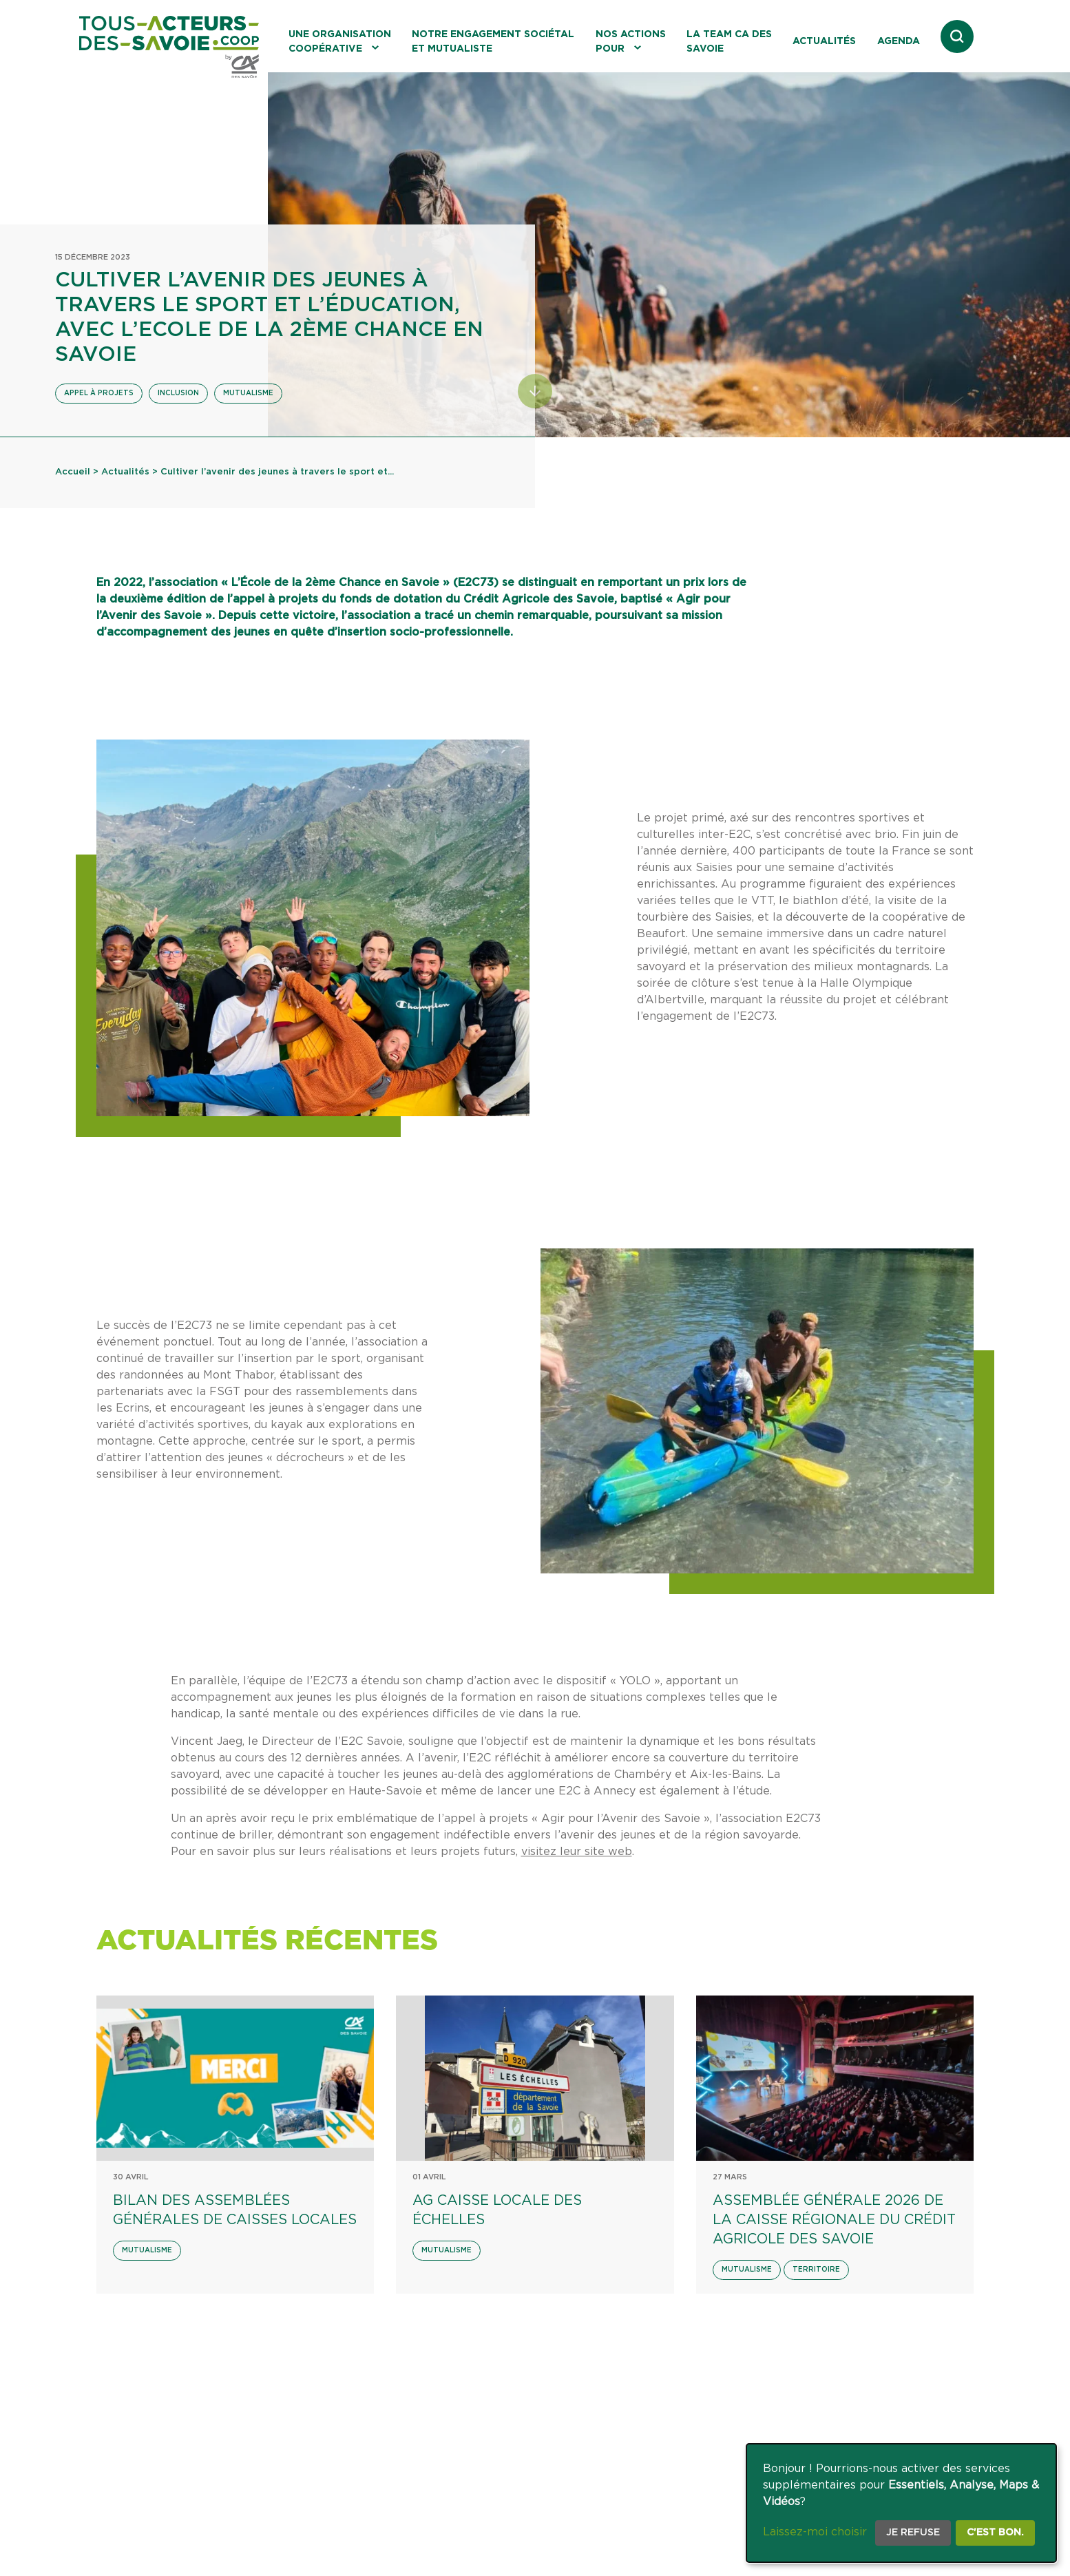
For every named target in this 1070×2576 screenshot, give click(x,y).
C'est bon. (995, 2532)
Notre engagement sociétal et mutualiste (493, 42)
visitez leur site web (576, 1851)
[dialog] (901, 2503)
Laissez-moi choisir (815, 2531)
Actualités (824, 41)
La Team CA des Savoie (729, 42)
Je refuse (913, 2532)
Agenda (898, 41)
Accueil (72, 472)
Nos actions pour (631, 42)
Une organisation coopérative (340, 42)
